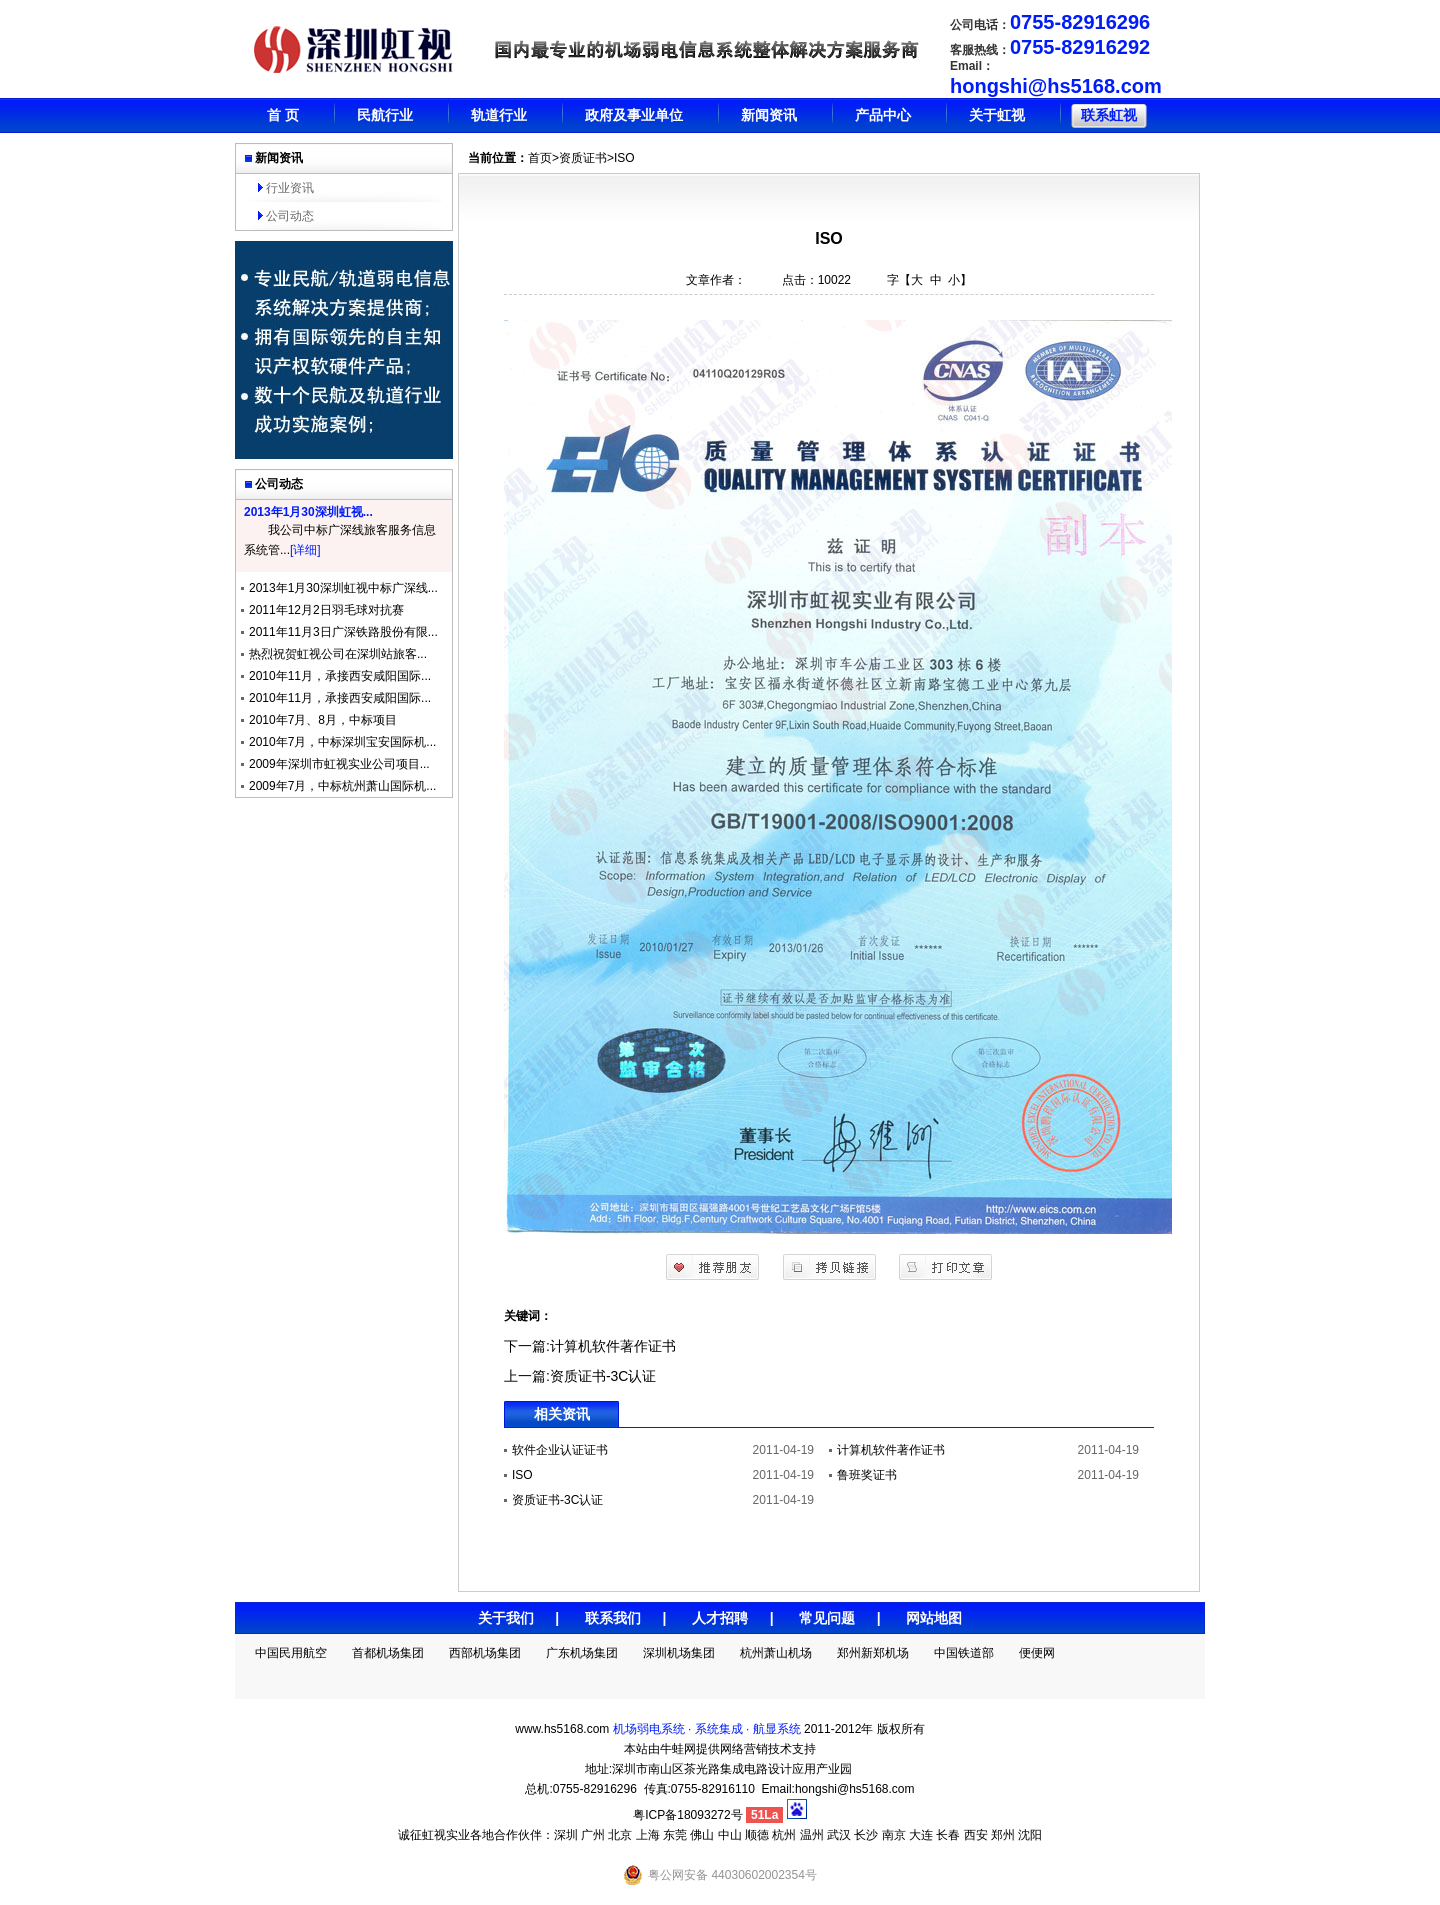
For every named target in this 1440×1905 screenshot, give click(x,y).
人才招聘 (720, 1618)
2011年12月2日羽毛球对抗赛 (326, 610)
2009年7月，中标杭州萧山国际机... (342, 786)
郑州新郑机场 (873, 1653)
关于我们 (506, 1618)
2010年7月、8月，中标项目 (323, 720)
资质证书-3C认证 (603, 1376)
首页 (540, 158)
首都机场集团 (388, 1653)
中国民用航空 (291, 1653)
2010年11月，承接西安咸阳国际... (340, 676)
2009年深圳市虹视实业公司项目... (339, 764)
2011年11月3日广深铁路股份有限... (343, 632)
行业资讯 (290, 188)
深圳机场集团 (679, 1653)
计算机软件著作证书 (613, 1346)
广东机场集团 (582, 1653)
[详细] (305, 550)
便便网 (1037, 1653)
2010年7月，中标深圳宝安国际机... (342, 742)
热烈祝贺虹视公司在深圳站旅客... (338, 654)
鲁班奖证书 (867, 1475)
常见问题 (827, 1618)
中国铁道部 (964, 1653)
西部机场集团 (485, 1653)
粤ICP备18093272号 (687, 1815)
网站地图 (934, 1618)
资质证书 (583, 158)
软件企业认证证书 (560, 1450)
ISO (522, 1475)
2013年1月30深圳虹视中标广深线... (343, 588)
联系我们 (613, 1618)
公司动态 (290, 216)
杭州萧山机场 (776, 1653)
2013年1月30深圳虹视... (308, 512)
